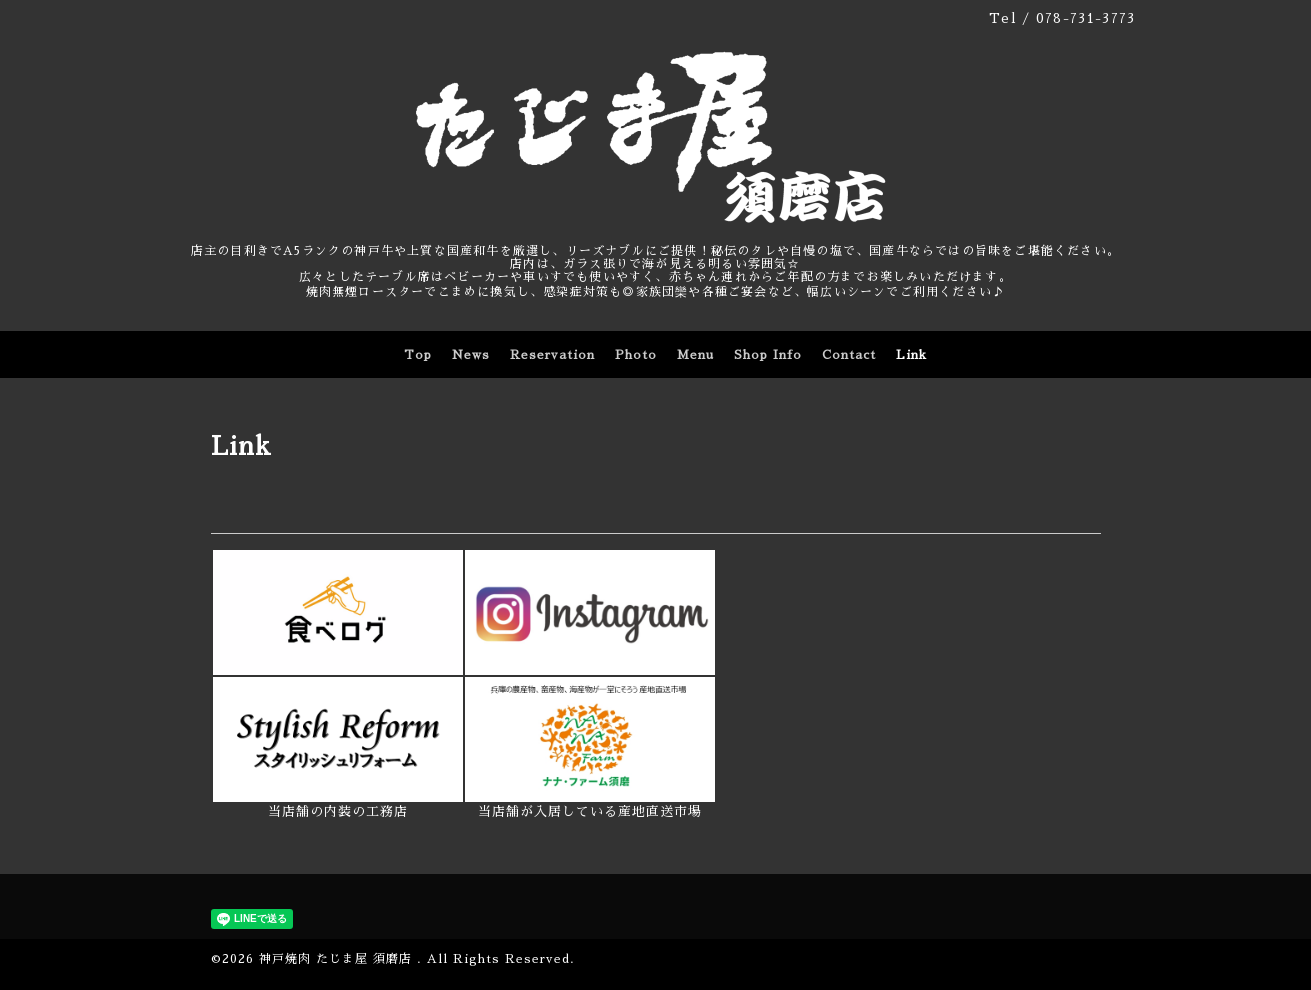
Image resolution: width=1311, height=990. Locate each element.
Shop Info (768, 355)
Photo (636, 355)
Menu (695, 355)
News (471, 355)
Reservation (552, 355)
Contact (849, 355)
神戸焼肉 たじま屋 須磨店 (338, 959)
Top (418, 355)
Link (911, 355)
